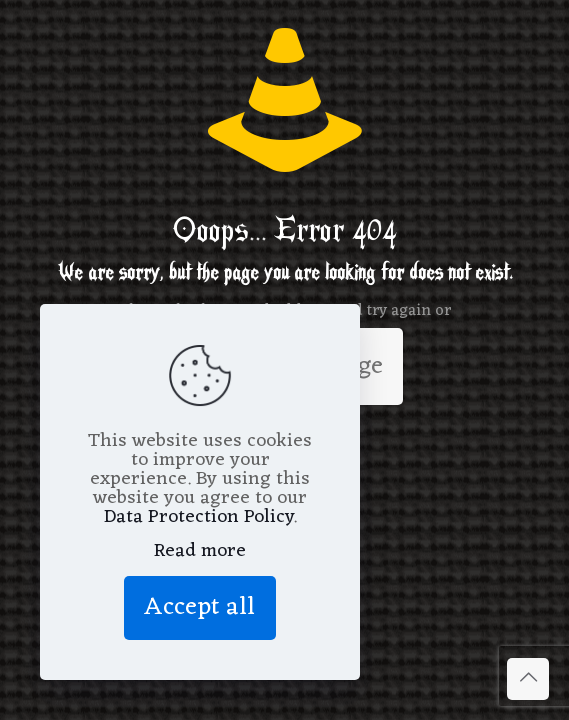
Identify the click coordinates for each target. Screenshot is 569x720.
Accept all (200, 607)
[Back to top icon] (528, 679)
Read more (200, 551)
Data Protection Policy (198, 517)
